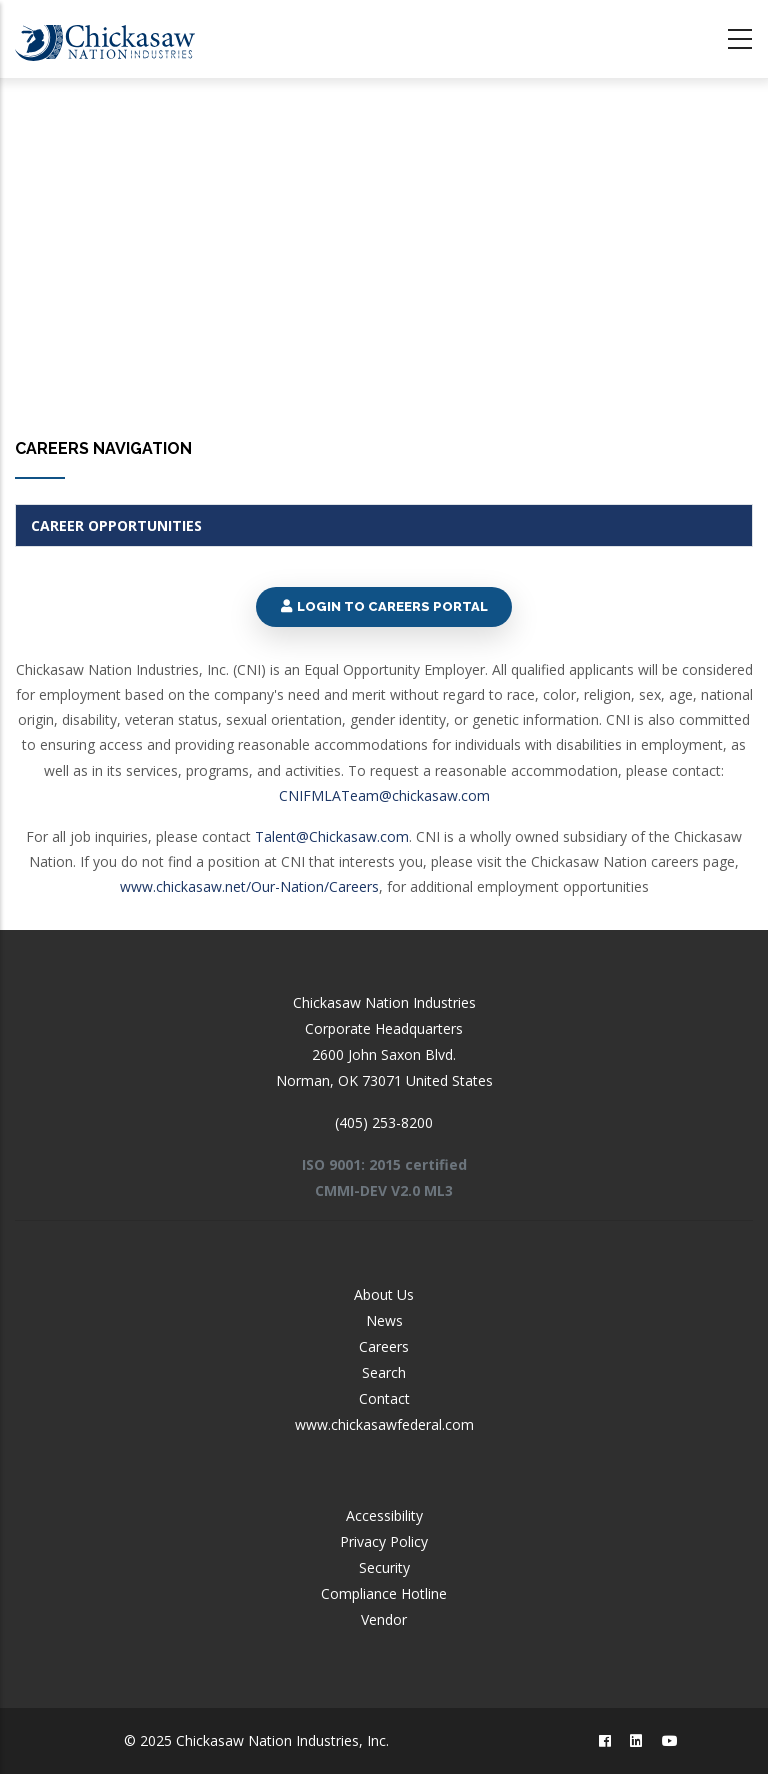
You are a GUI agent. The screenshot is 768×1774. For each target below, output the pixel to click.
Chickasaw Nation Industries (384, 1002)
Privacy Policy (384, 1541)
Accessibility (384, 1515)
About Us (384, 1294)
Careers (384, 1346)
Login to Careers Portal (383, 606)
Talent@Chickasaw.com (332, 836)
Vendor (384, 1619)
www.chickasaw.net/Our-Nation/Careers (249, 886)
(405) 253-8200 (384, 1122)
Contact (384, 1398)
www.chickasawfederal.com (384, 1424)
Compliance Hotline (384, 1593)
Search (384, 1372)
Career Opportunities (116, 525)
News (384, 1320)
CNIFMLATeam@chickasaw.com (384, 795)
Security (384, 1567)
